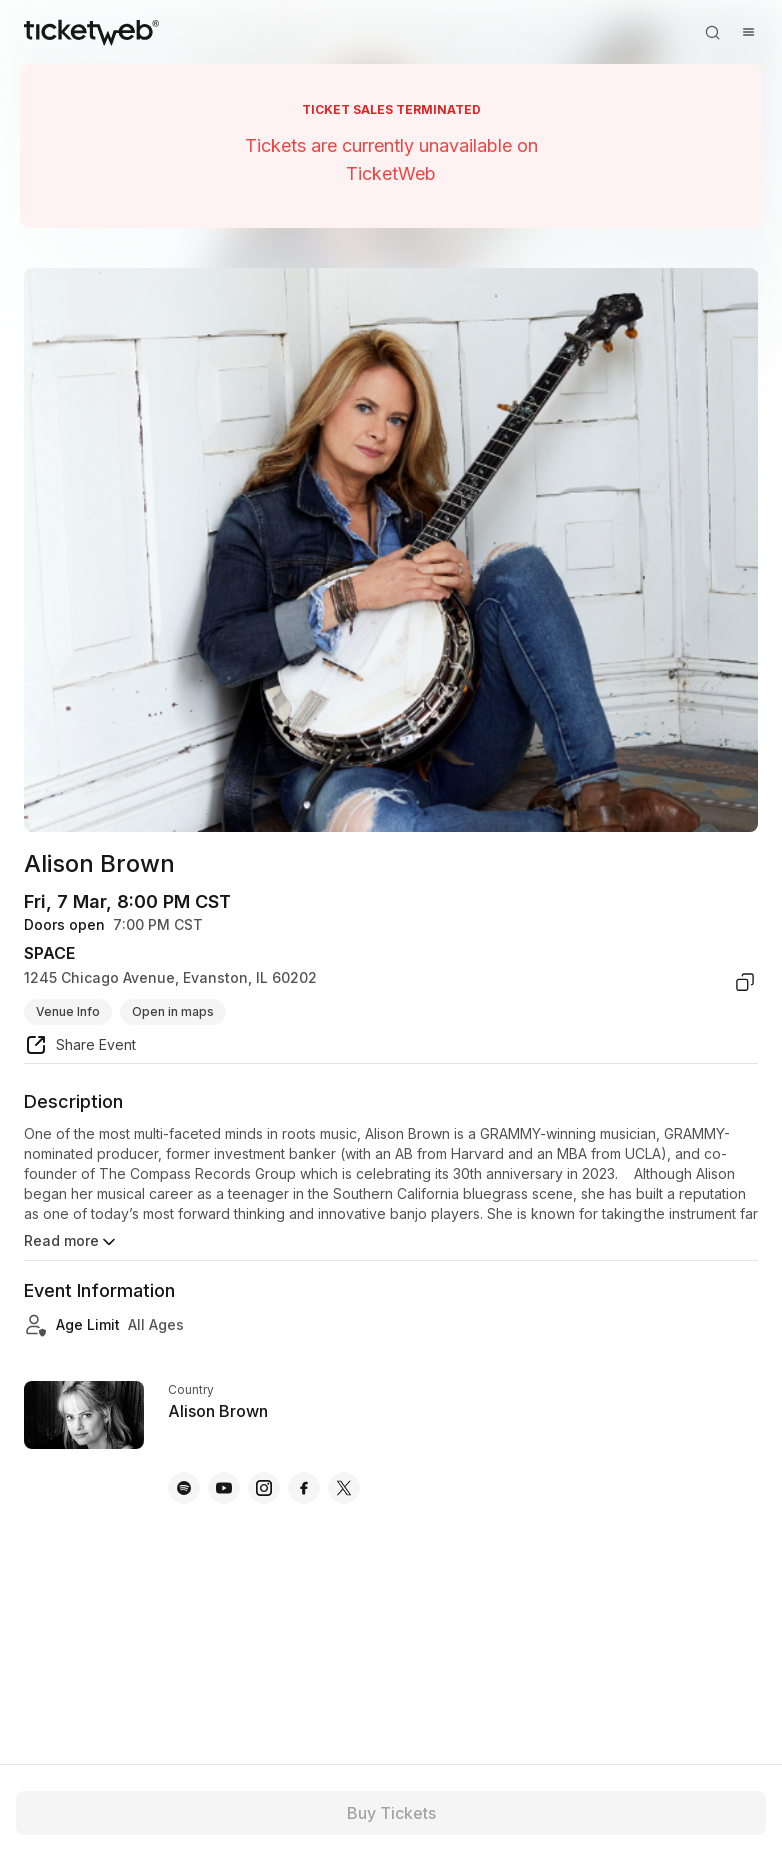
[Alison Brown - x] (344, 1488)
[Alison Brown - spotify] (184, 1488)
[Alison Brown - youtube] (224, 1488)
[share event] (80, 1048)
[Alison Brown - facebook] (304, 1488)
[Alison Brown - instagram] (264, 1488)
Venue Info (68, 1011)
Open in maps (173, 1011)
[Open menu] (748, 32)
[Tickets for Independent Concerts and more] (91, 32)
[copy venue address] (745, 982)
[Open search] (712, 32)
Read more (71, 1242)
